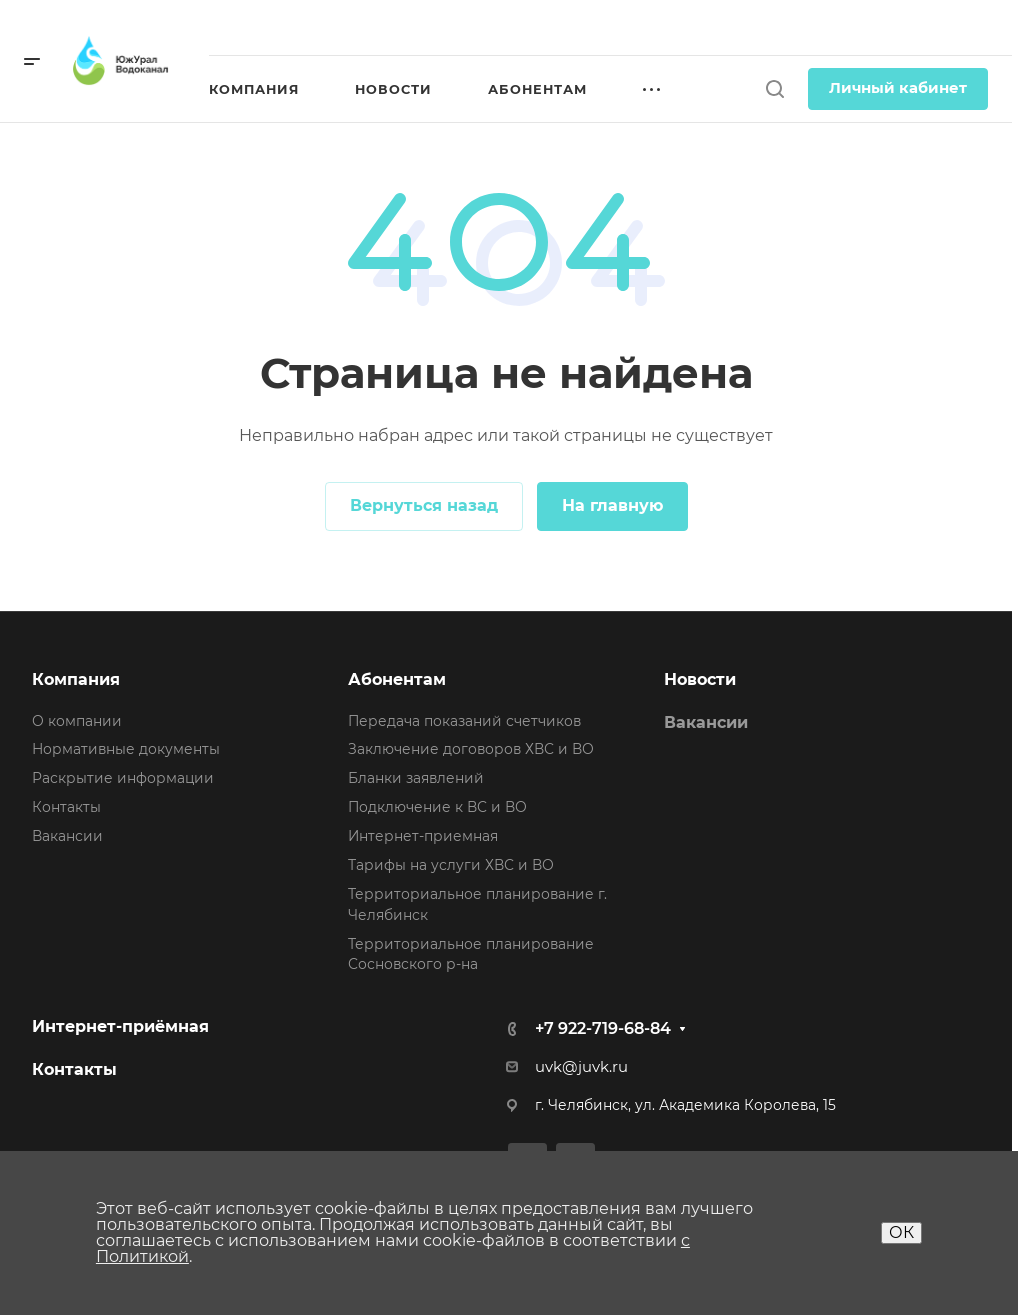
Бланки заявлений (416, 778)
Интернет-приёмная (120, 1026)
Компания (76, 679)
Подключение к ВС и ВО (437, 807)
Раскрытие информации (123, 778)
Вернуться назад (424, 505)
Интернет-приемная (423, 836)
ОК (901, 1232)
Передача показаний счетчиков (464, 721)
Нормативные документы (126, 749)
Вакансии (67, 836)
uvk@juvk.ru (581, 1067)
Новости (700, 679)
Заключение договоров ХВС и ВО (471, 749)
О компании (77, 721)
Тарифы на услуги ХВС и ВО (451, 865)
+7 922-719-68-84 (603, 1028)
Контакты (66, 807)
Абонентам (397, 679)
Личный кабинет (898, 88)
